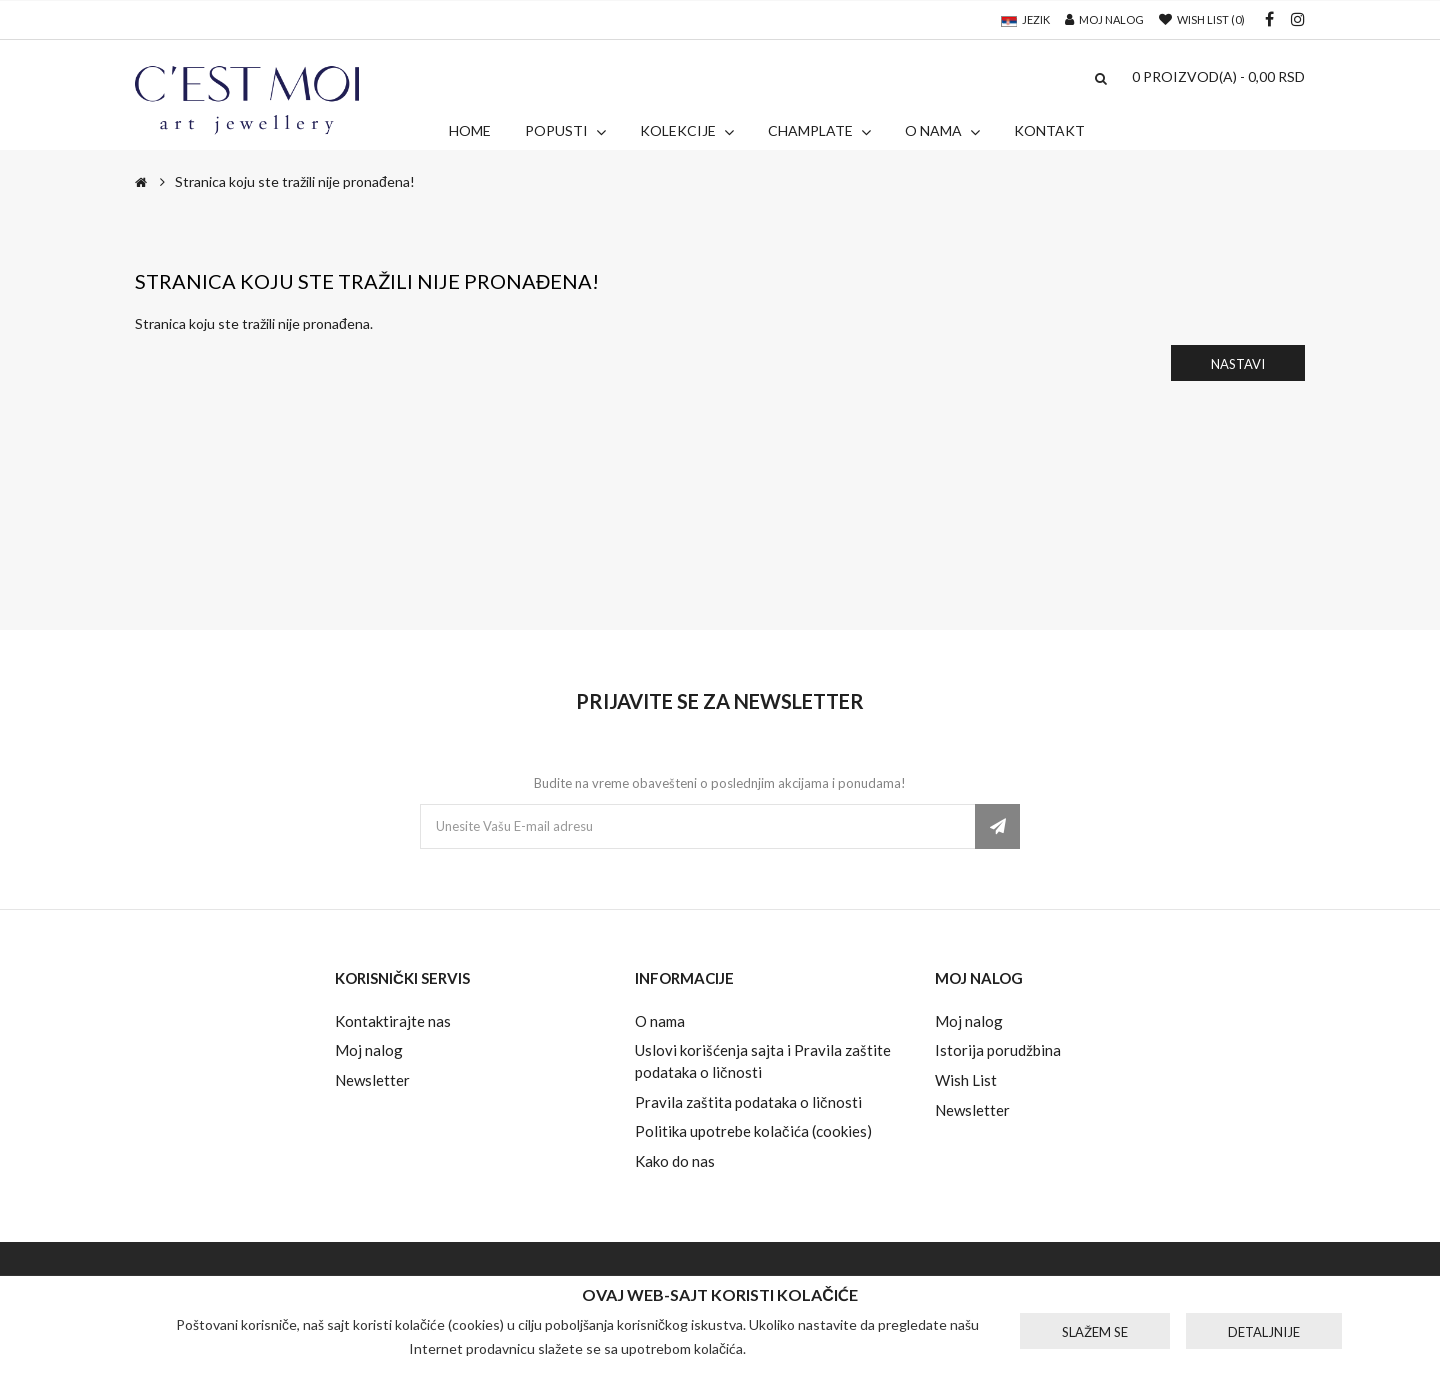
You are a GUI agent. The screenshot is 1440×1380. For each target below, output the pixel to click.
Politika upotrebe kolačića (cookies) (753, 1131)
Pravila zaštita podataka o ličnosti (748, 1102)
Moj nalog (369, 1050)
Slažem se (1095, 1332)
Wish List (966, 1080)
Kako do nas (675, 1161)
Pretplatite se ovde (997, 826)
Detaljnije (1264, 1332)
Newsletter (372, 1080)
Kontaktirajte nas (393, 1021)
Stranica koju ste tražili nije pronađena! (295, 181)
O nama (660, 1021)
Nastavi (1238, 364)
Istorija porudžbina (998, 1050)
